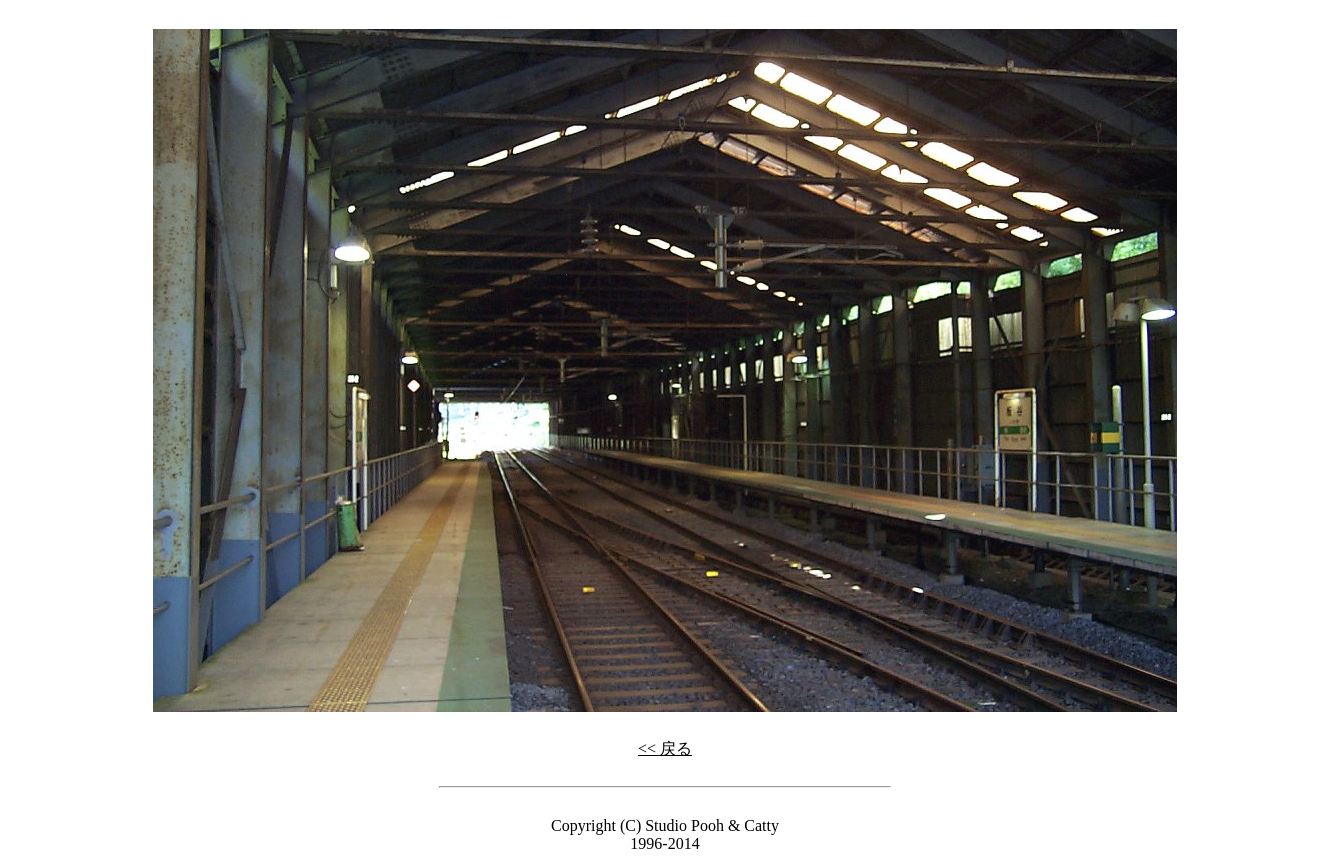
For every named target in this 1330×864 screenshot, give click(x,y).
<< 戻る (665, 748)
